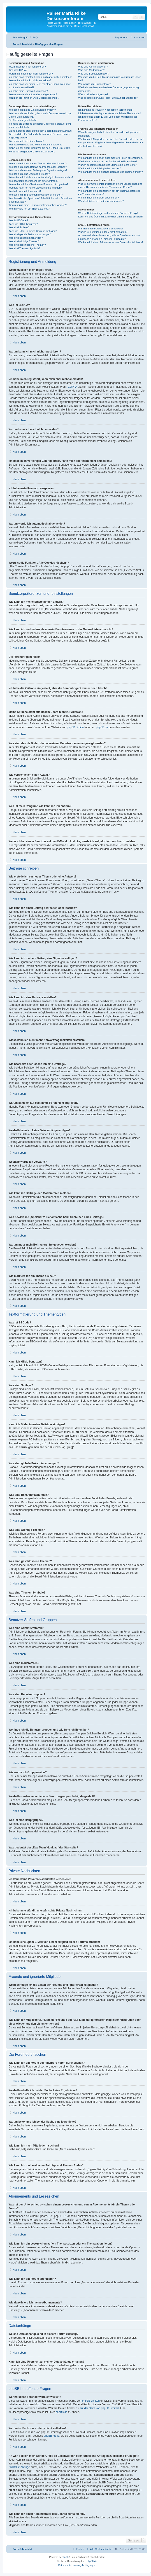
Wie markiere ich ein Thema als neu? (29, 208)
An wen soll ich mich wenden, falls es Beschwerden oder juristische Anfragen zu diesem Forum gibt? (109, 237)
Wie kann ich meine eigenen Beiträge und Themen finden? (110, 171)
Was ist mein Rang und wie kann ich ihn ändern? (35, 144)
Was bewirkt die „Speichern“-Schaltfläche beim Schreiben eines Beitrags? (40, 200)
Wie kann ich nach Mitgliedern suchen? (99, 168)
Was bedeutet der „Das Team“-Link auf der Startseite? (108, 97)
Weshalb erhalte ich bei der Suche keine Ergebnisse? (107, 161)
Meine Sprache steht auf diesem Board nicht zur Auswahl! (40, 130)
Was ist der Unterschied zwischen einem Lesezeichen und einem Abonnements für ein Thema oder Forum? (110, 185)
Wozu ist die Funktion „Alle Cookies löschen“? (34, 97)
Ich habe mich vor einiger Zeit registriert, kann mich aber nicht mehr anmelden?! (40, 86)
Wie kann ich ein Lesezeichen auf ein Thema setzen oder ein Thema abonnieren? (109, 192)
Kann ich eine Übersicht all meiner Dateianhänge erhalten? (110, 216)
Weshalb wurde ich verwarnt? (25, 191)
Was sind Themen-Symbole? (24, 248)
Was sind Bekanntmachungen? (26, 237)
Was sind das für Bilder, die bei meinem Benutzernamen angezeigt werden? (39, 136)
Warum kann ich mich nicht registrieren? (31, 73)
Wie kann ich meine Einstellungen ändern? (32, 109)
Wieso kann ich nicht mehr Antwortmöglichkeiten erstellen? (41, 177)
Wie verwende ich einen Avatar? (26, 141)
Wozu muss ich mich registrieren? (27, 66)
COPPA (72, 386)
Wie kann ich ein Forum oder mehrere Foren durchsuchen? (111, 157)
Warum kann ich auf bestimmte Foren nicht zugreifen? (38, 184)
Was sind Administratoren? (93, 66)
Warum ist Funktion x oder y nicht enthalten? (102, 232)
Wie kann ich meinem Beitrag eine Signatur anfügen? (38, 170)
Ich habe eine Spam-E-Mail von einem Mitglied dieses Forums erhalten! (107, 118)
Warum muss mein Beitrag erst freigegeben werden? (38, 205)
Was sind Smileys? (19, 227)
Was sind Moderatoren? (91, 70)
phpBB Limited (76, 727)
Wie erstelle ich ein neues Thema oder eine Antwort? (38, 163)
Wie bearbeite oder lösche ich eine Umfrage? (33, 181)
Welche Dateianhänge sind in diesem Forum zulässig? (108, 213)
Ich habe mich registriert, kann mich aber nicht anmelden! (40, 77)
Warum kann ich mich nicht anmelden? (30, 80)
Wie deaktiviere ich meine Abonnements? (101, 201)
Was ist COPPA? (18, 70)
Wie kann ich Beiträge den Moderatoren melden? (36, 194)
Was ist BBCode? (18, 220)
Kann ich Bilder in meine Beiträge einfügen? (33, 231)
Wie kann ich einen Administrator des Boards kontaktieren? (110, 242)
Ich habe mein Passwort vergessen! (28, 91)
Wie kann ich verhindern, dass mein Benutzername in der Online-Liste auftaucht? (40, 115)
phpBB (65, 2557)
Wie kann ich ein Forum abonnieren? (98, 197)
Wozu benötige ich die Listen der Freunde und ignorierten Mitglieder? (110, 134)
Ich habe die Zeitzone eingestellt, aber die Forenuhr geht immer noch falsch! (40, 125)
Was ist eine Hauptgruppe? (93, 94)
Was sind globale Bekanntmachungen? (30, 234)
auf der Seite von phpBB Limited (99, 2408)
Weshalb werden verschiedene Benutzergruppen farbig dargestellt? (108, 89)
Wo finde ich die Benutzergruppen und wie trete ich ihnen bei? (109, 79)
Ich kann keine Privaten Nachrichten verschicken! (105, 109)
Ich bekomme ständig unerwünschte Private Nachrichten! (109, 113)
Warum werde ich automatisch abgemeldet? (33, 94)
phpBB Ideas (51, 2435)
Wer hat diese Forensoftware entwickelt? (100, 228)
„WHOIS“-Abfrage (19, 2467)
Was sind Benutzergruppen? (93, 73)
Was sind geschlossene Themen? (27, 244)
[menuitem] (33, 37)
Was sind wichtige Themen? (24, 241)
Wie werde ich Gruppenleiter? (94, 84)
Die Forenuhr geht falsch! (23, 120)
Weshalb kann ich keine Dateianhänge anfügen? (35, 187)
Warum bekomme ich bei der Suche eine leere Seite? (107, 164)
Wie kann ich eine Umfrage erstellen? (29, 174)
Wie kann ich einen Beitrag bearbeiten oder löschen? (38, 167)
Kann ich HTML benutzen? (23, 224)
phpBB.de (102, 727)
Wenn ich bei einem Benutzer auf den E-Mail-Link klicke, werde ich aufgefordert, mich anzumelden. (40, 150)
